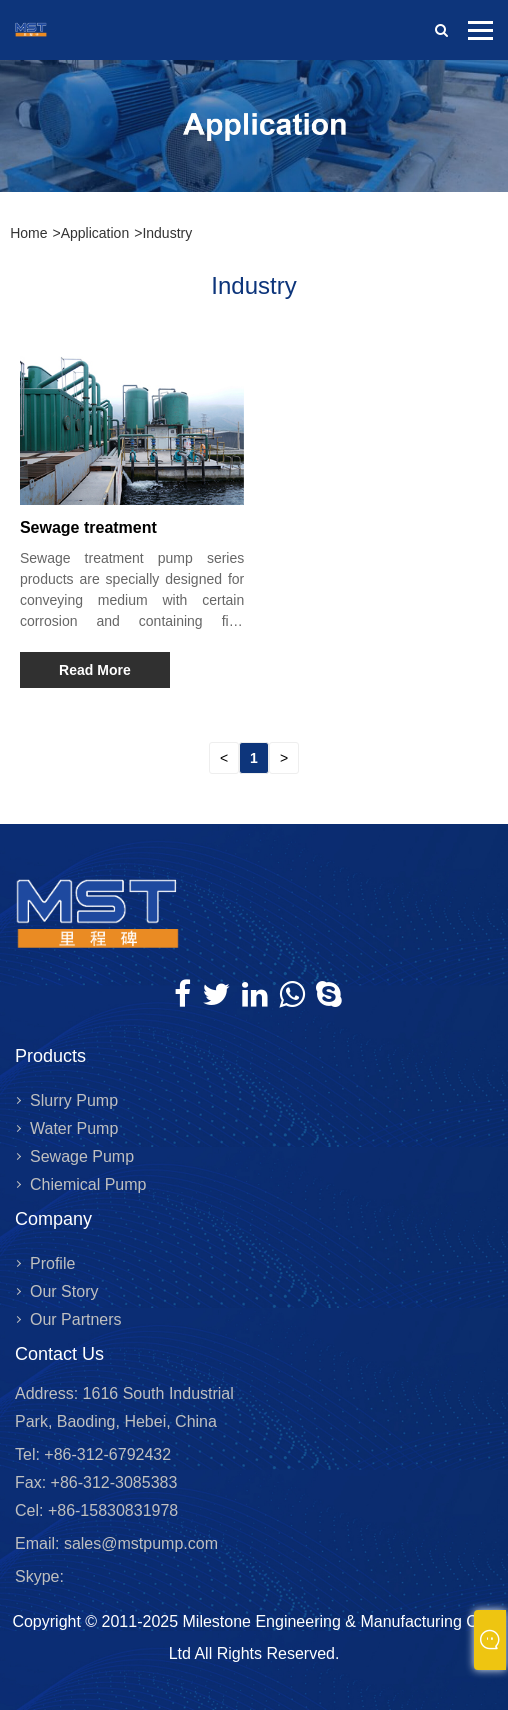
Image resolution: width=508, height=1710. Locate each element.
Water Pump (74, 1128)
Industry (167, 233)
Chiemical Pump (88, 1184)
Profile (52, 1263)
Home (28, 233)
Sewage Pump (82, 1156)
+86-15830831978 (110, 1510)
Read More (95, 670)
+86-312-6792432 (105, 1454)
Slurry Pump (74, 1100)
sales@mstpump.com (141, 1543)
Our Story (64, 1291)
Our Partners (76, 1319)
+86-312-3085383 (111, 1482)
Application (95, 233)
